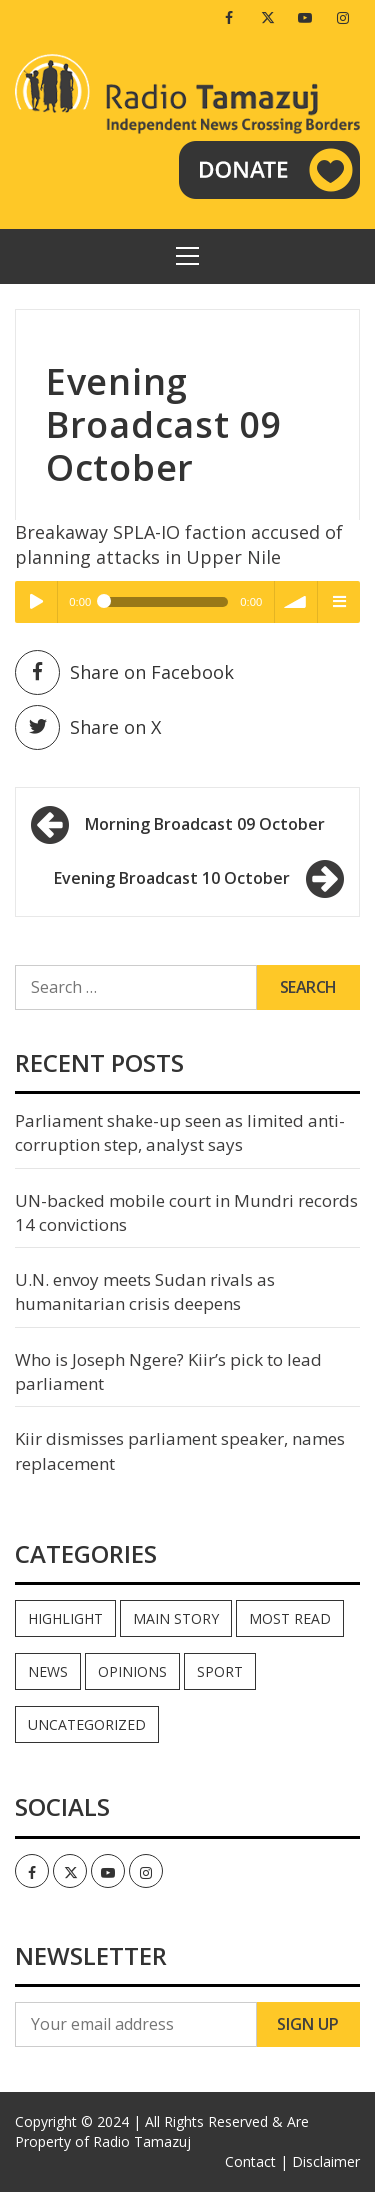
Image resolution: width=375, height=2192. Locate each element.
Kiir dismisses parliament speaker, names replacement (180, 1450)
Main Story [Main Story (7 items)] (176, 1618)
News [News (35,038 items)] (48, 1671)
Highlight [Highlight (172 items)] (65, 1618)
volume (296, 602)
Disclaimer (326, 2161)
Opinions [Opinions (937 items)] (132, 1671)
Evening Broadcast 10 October (172, 878)
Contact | (256, 2161)
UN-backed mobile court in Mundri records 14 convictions (186, 1212)
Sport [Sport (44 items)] (220, 1671)
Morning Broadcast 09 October (205, 824)
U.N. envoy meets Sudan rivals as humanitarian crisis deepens (145, 1291)
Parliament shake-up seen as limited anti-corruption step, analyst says (180, 1132)
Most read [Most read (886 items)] (290, 1618)
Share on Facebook (124, 672)
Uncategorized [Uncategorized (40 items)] (87, 1724)
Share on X (88, 727)
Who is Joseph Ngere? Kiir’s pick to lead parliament (168, 1371)
